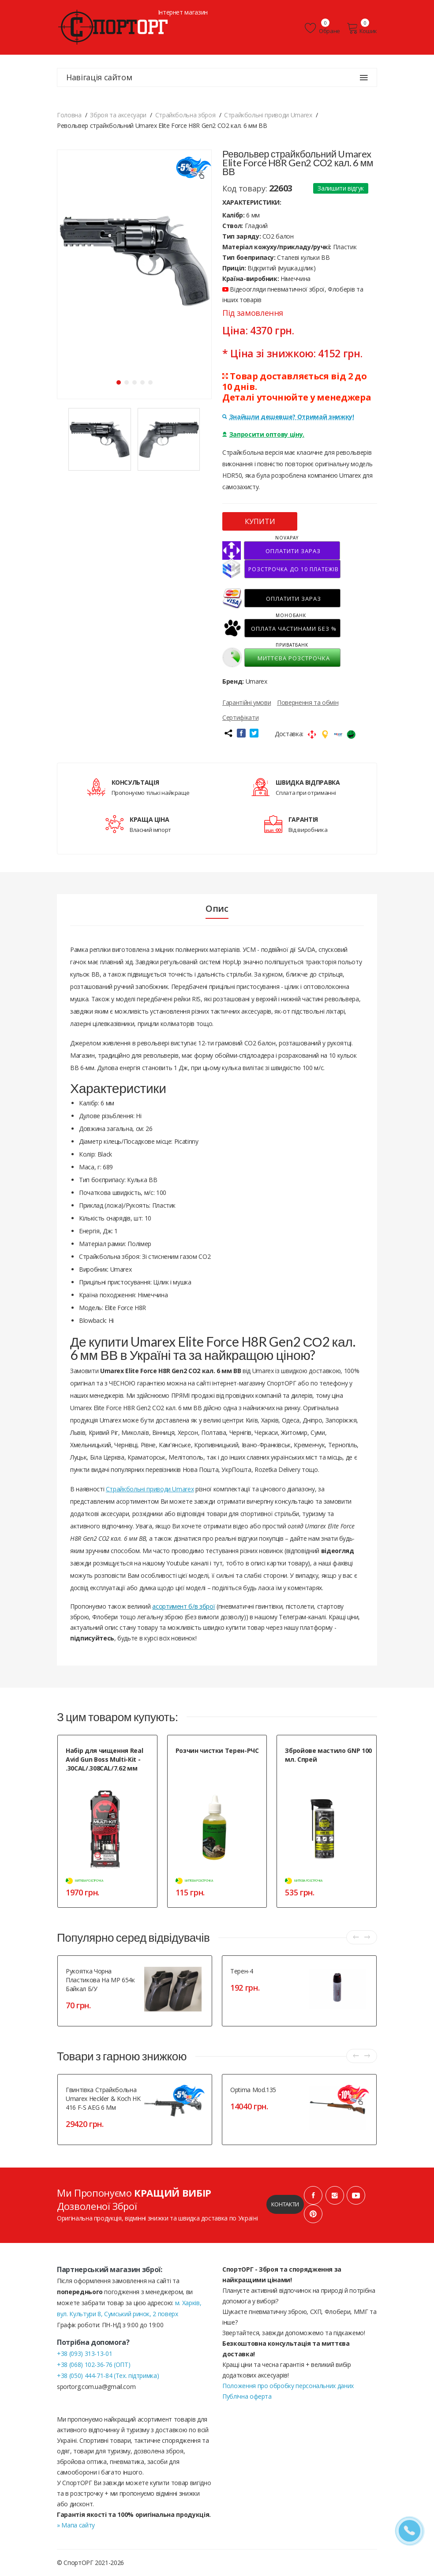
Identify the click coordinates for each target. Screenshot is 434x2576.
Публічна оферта (247, 2396)
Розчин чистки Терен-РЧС (217, 1750)
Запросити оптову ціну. (263, 434)
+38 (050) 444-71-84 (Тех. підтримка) (108, 2375)
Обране (322, 28)
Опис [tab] (217, 908)
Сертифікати (240, 717)
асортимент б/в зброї (183, 1606)
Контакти (285, 2204)
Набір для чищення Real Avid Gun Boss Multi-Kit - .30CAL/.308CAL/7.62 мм (104, 1759)
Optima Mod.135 (253, 2090)
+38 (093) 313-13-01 (84, 2353)
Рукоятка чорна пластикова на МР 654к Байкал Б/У (100, 1980)
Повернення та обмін (307, 702)
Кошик (362, 28)
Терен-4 (241, 1971)
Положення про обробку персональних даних (288, 2385)
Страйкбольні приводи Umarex (150, 1489)
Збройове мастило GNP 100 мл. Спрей (328, 1755)
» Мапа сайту (76, 2525)
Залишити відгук (341, 188)
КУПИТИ (260, 521)
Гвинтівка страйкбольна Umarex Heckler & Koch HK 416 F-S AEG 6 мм (103, 2099)
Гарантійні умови (246, 702)
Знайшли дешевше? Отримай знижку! (288, 416)
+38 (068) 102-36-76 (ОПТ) (93, 2364)
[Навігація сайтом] (364, 77)
